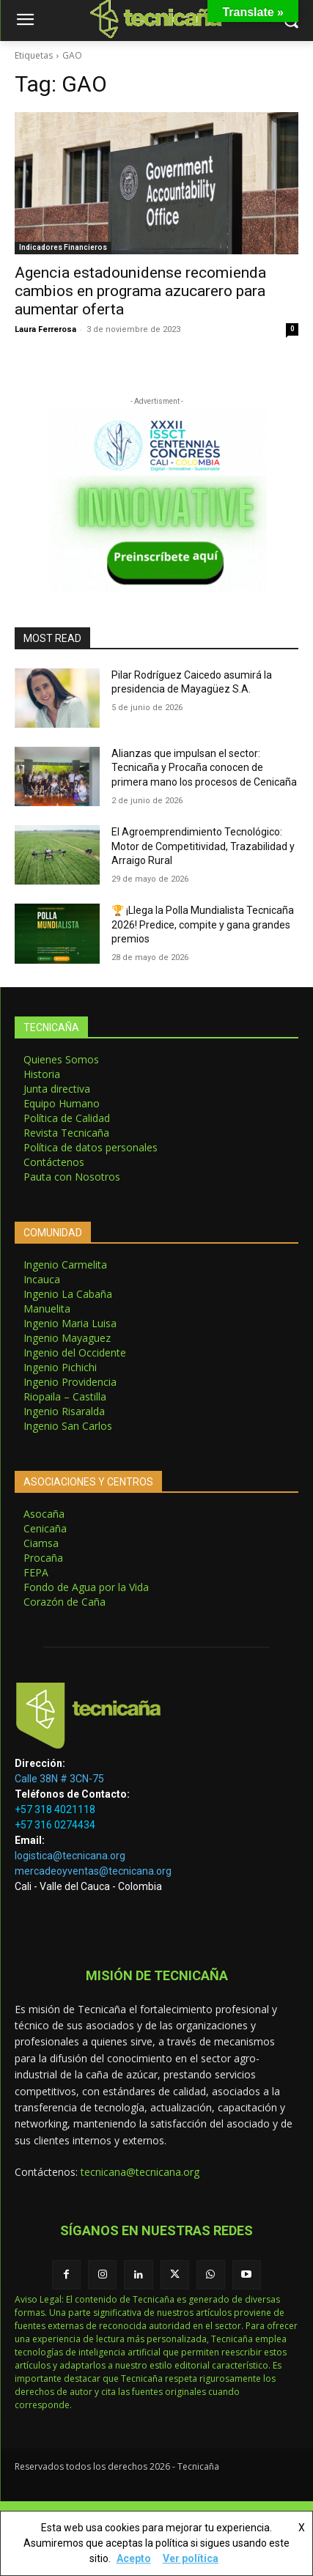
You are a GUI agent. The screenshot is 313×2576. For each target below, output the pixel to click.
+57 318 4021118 (55, 1809)
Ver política (190, 2558)
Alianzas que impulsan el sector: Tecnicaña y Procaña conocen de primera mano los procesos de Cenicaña (204, 768)
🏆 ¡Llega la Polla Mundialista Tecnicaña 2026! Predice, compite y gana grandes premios (202, 924)
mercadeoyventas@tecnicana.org (93, 1871)
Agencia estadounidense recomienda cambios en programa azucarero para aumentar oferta (140, 291)
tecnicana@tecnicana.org (140, 2172)
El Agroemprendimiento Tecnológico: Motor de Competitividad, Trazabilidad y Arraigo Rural (203, 846)
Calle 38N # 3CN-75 (59, 1779)
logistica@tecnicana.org (70, 1855)
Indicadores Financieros (63, 247)
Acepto (134, 2558)
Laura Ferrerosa (45, 329)
